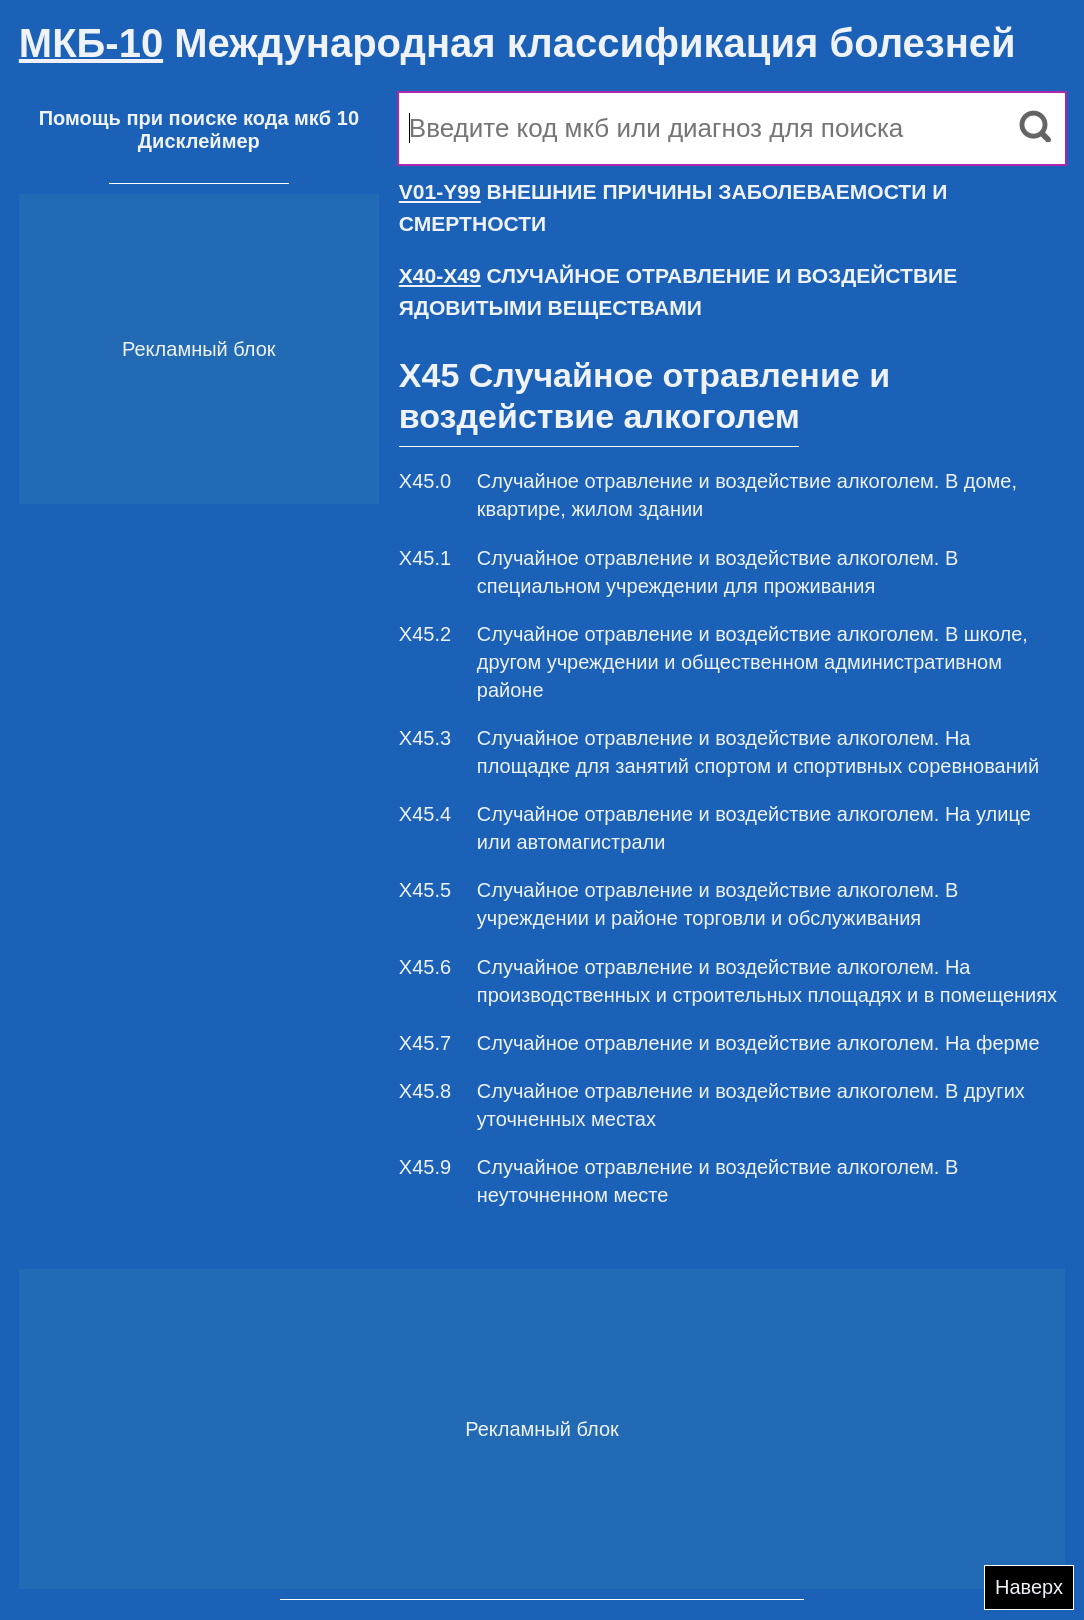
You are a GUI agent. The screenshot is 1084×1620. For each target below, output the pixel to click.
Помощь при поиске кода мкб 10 (199, 118)
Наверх (1029, 1587)
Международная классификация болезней (517, 43)
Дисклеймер (199, 141)
